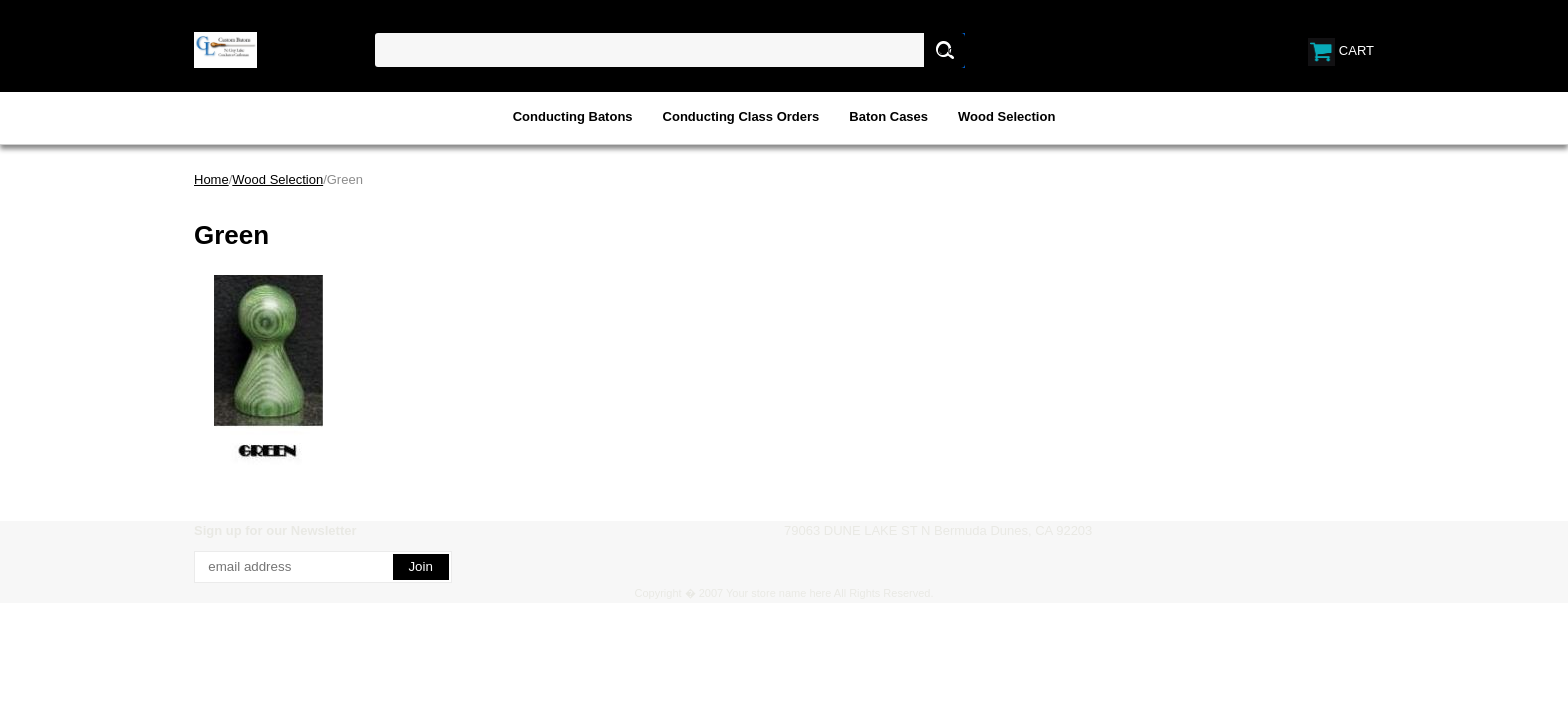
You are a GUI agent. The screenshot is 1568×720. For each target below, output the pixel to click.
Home (211, 179)
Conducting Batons (573, 116)
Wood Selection (1006, 116)
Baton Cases (888, 116)
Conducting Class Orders (741, 116)
